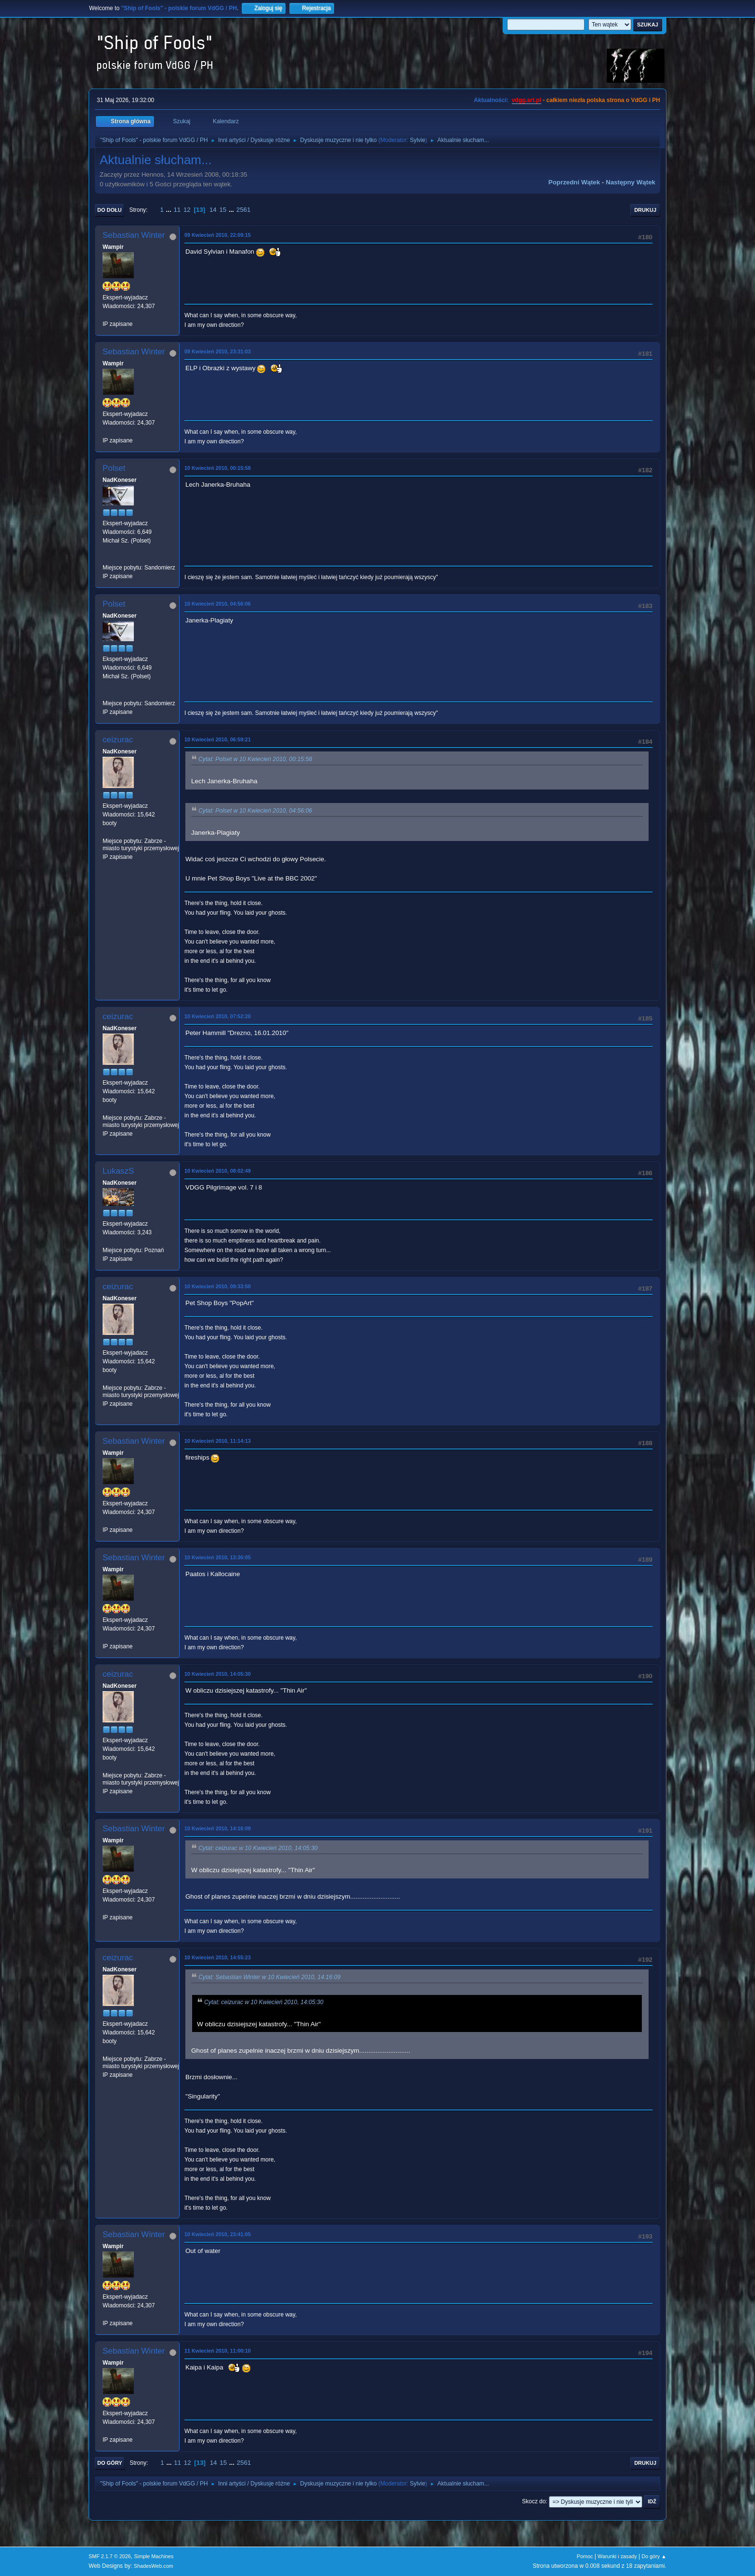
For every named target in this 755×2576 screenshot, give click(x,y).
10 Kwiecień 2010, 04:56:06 (217, 604)
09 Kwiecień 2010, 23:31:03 (217, 351)
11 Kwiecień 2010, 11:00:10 (217, 2351)
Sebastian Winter (134, 235)
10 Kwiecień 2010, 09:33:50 (217, 1286)
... (169, 209)
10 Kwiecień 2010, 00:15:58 (217, 468)
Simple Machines (153, 2556)
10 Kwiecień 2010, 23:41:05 (217, 2234)
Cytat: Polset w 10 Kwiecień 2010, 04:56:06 (255, 810)
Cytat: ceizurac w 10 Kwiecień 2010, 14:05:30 (258, 1848)
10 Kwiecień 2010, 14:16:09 (217, 1828)
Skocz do (534, 2501)
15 (222, 209)
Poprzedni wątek (574, 182)
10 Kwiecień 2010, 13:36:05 (217, 1557)
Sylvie (417, 140)
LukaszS (118, 1171)
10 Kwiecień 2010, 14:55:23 (217, 1957)
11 (177, 209)
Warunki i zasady (617, 2556)
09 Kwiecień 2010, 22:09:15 (217, 235)
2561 (243, 209)
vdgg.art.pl (526, 100)
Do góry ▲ (654, 2556)
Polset (114, 468)
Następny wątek (630, 182)
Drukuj (645, 210)
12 (187, 209)
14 (213, 209)
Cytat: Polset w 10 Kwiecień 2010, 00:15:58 (255, 759)
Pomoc (585, 2556)
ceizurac (118, 739)
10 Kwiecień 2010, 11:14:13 (217, 1441)
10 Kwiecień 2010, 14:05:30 (217, 1674)
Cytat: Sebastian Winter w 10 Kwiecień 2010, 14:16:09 (269, 1977)
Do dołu (109, 210)
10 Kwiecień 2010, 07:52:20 (217, 1016)
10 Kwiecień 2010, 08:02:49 (217, 1171)
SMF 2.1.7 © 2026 (110, 2556)
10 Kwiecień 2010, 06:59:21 (217, 739)
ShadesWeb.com (153, 2566)
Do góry (109, 2463)
